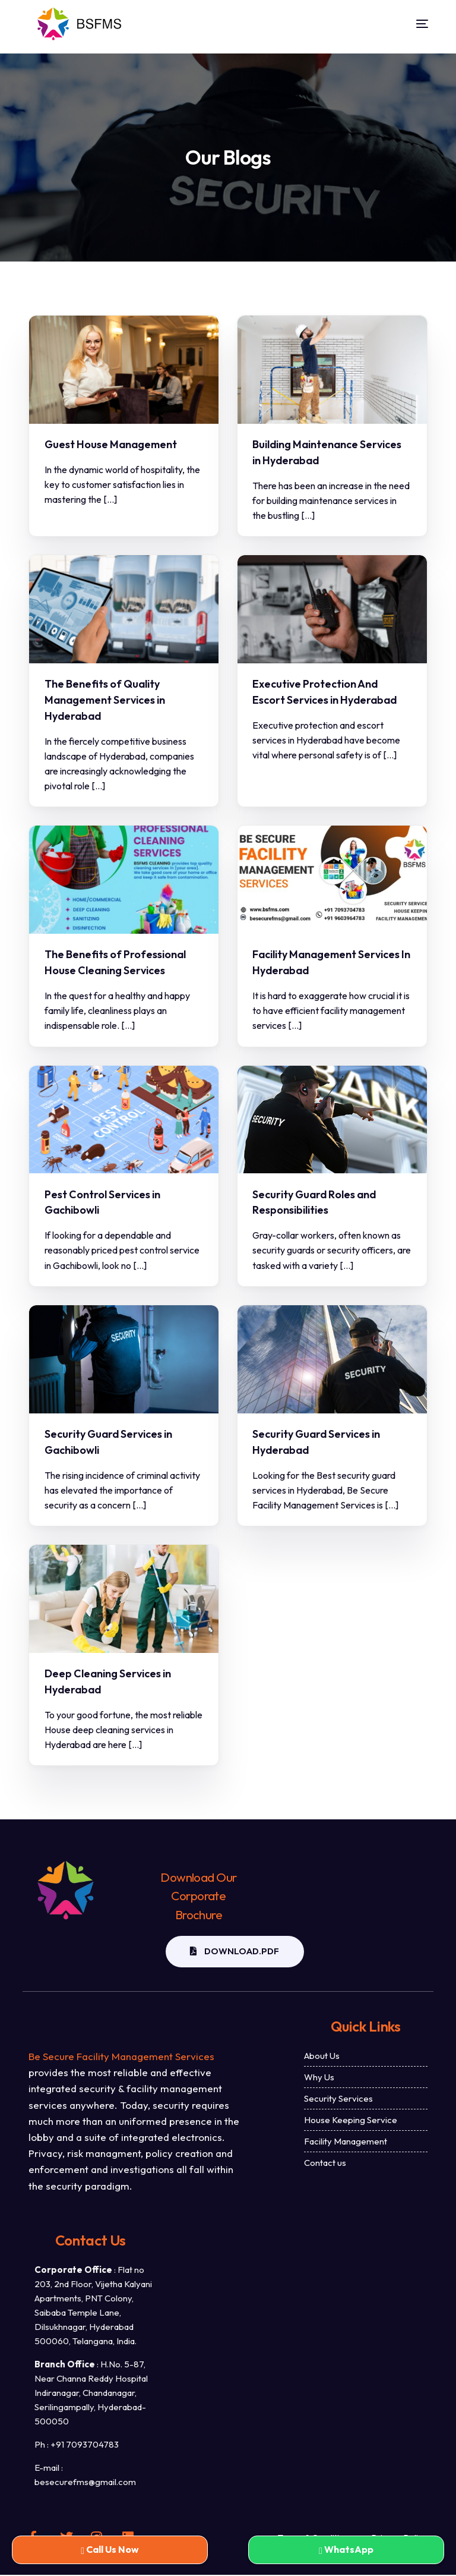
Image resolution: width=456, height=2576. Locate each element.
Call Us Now (110, 2549)
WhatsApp (346, 2549)
